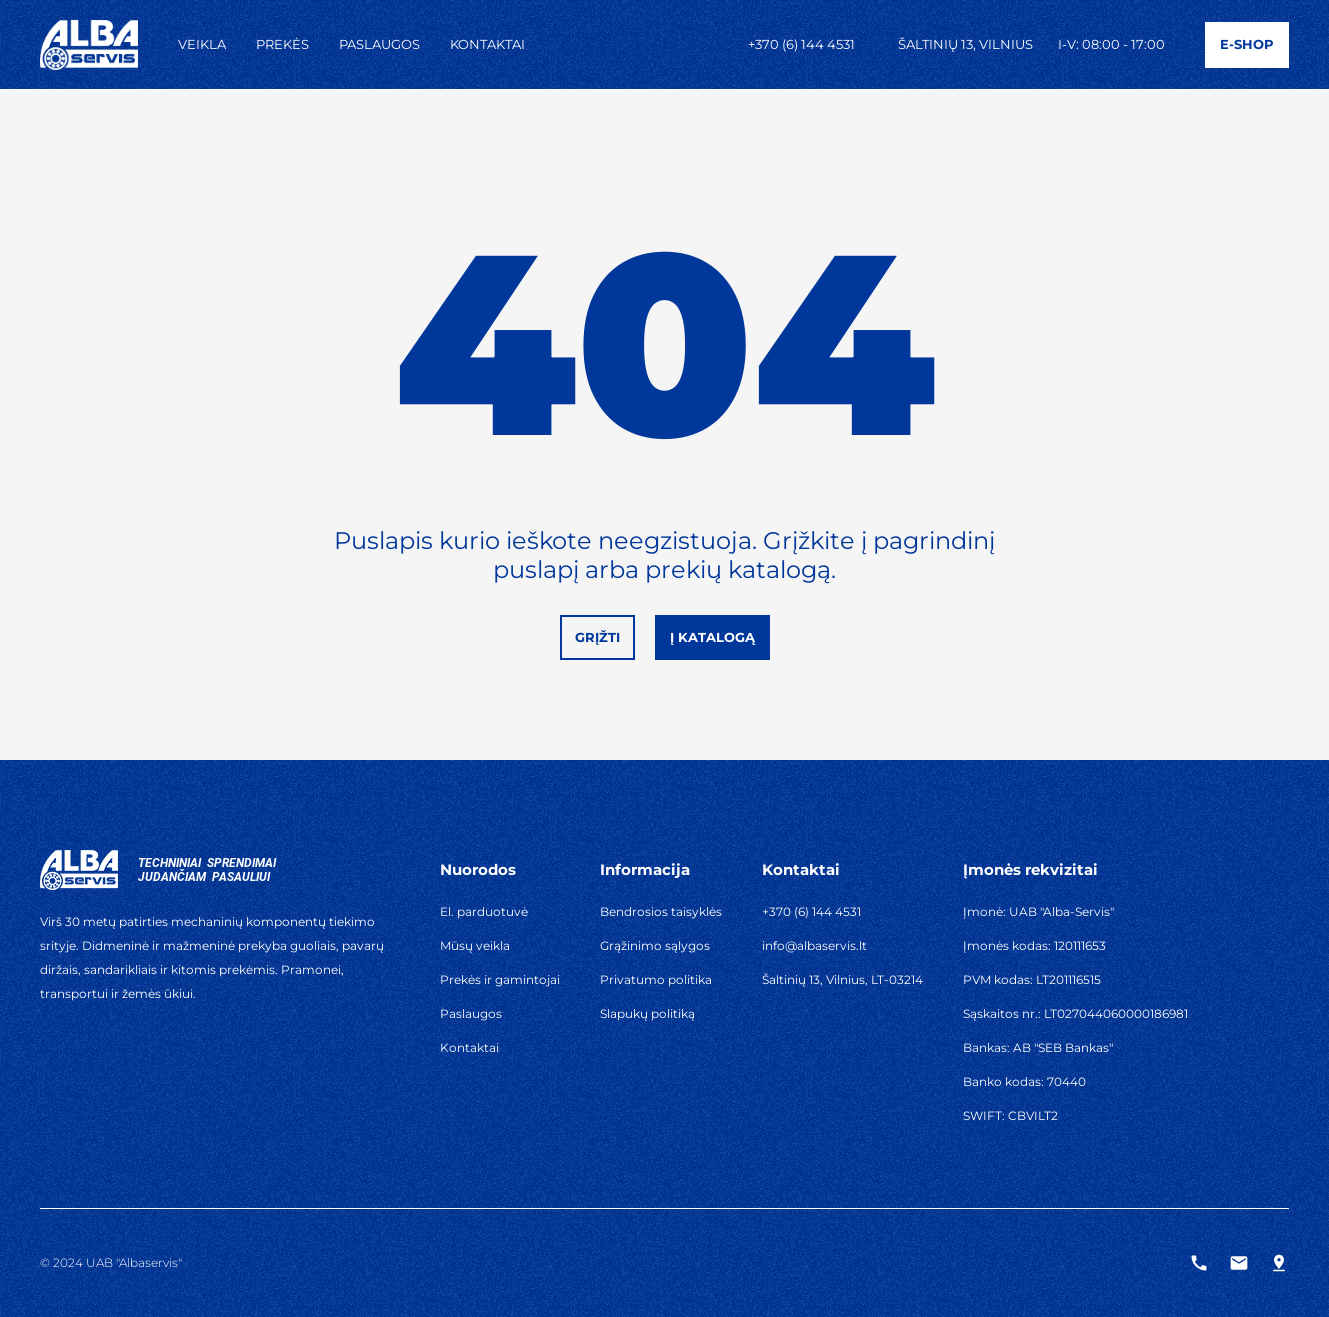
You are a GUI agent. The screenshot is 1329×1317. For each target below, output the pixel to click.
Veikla (202, 44)
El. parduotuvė (484, 911)
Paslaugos (379, 44)
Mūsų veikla (475, 945)
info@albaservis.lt (814, 945)
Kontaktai (487, 44)
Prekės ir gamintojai (500, 979)
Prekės (282, 44)
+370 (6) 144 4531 (801, 44)
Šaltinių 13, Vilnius (965, 44)
